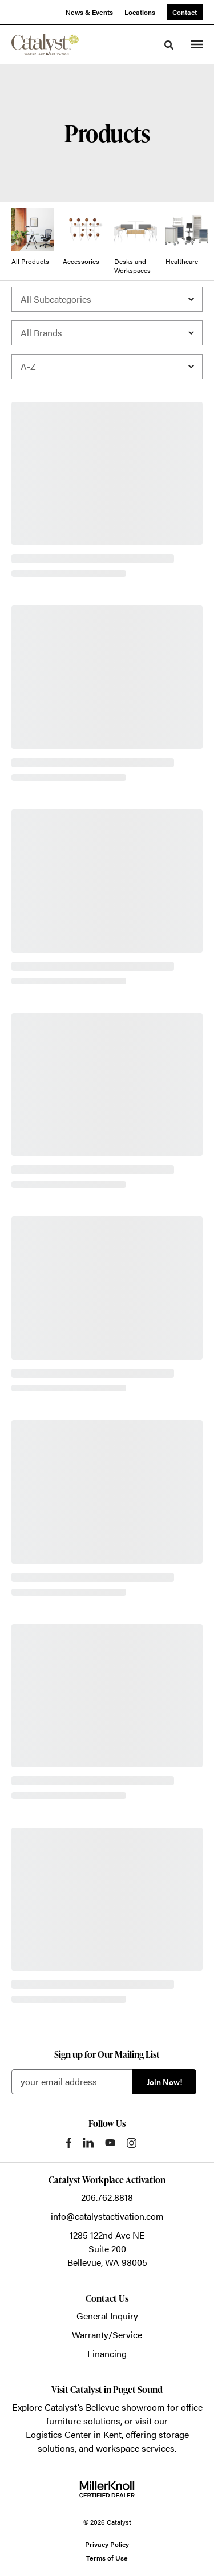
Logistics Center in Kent (74, 2434)
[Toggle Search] (168, 45)
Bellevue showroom (125, 2407)
